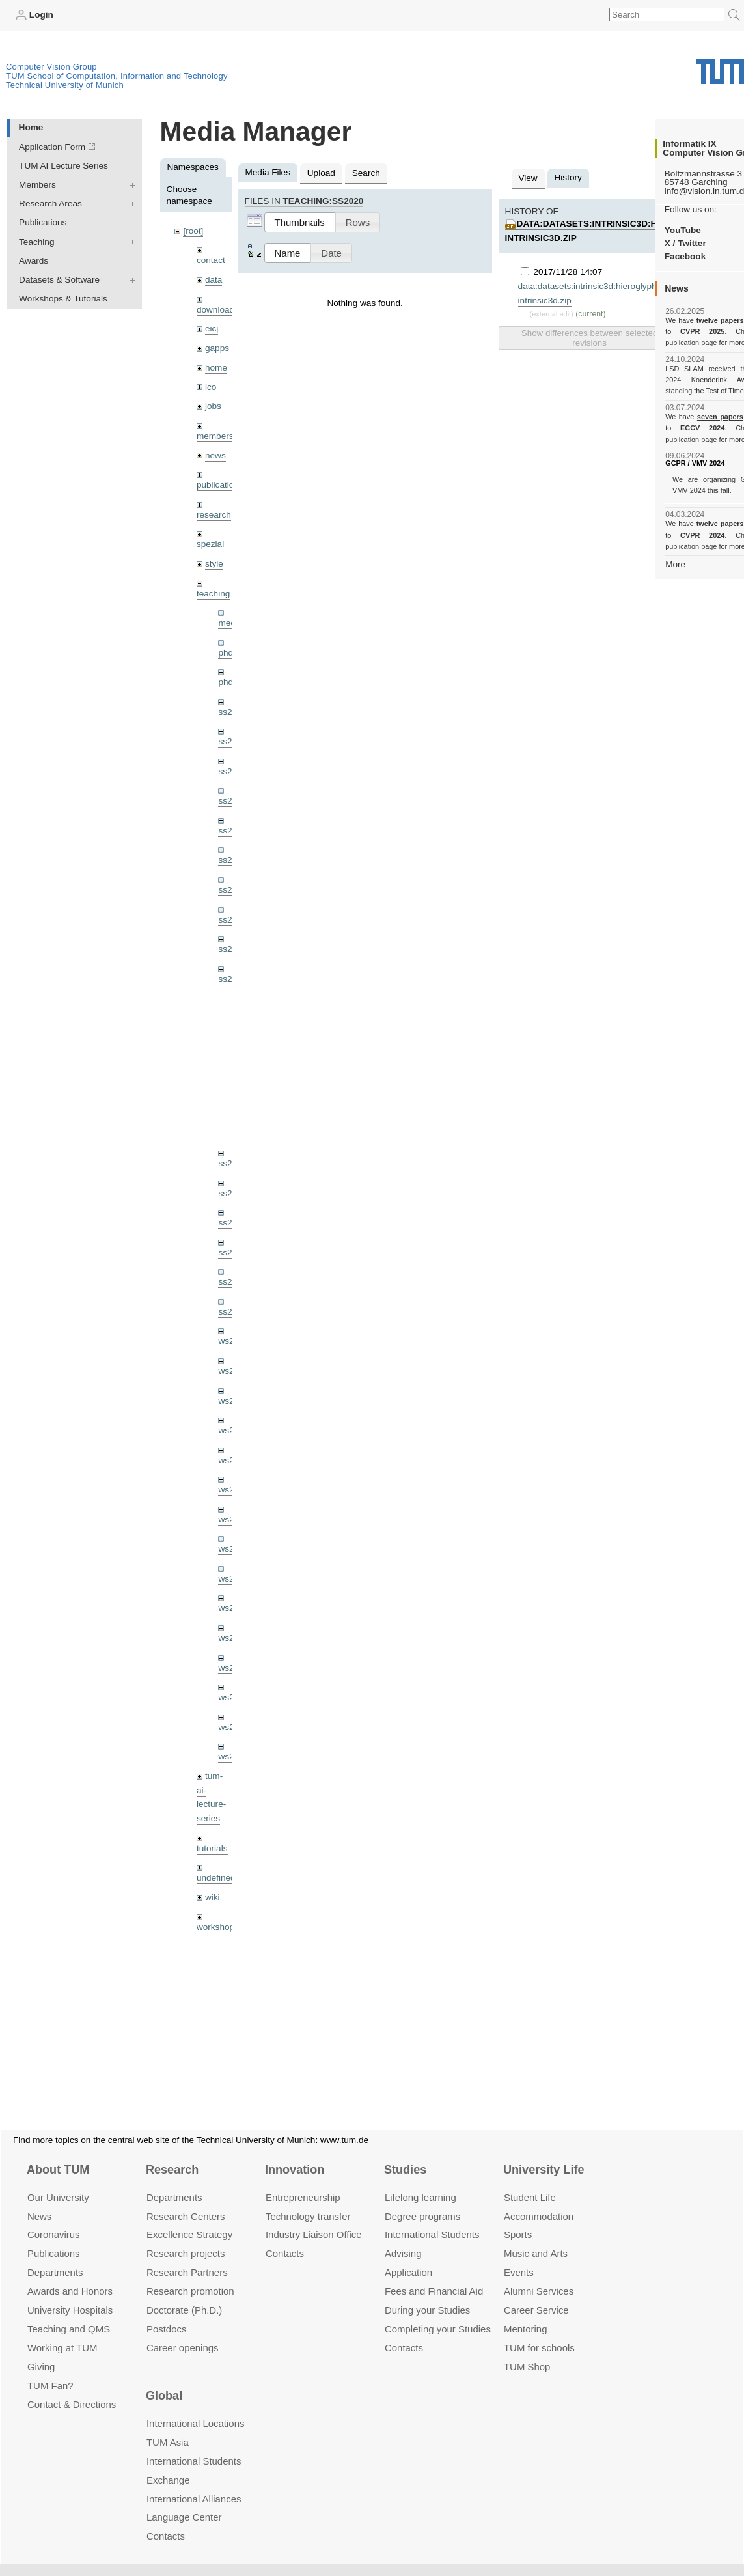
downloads (218, 310)
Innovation (294, 2154)
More (675, 564)
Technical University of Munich (65, 85)
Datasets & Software (59, 280)
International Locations (195, 2407)
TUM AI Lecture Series (63, 166)
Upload (321, 173)
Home (31, 127)
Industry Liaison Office (314, 2219)
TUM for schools (539, 2332)
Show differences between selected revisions (589, 338)
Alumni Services (538, 2275)
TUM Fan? (50, 2369)
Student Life (530, 2181)
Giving (41, 2351)
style (214, 563)
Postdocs (166, 2313)
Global (164, 2380)
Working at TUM (62, 2332)
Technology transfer (308, 2200)
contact (211, 260)
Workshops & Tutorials (63, 298)
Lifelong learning (420, 2181)
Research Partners (187, 2256)
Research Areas (50, 203)
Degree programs (422, 2200)
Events (519, 2256)
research (214, 515)
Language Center (184, 2502)
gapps (217, 348)
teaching (213, 593)
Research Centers (185, 2200)
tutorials (212, 1848)
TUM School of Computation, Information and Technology (117, 76)
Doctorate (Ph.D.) (184, 2294)
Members (37, 184)
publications (220, 485)
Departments (55, 2256)
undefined (216, 1878)
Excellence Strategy (189, 2219)
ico (210, 387)
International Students (432, 2219)
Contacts (285, 2237)
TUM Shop (527, 2351)
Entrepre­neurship (303, 2181)
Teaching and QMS (68, 2313)
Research (172, 2154)
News (39, 2200)
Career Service (536, 2294)
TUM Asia (167, 2426)
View (527, 178)
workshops (218, 1927)
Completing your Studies (438, 2313)
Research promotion (190, 2275)
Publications (42, 222)
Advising (403, 2237)
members (215, 436)
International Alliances (193, 2483)
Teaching (36, 242)
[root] (193, 231)
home (216, 367)
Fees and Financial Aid (434, 2275)
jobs (213, 406)
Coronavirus (53, 2219)
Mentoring (525, 2313)
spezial (210, 544)
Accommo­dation (538, 2200)
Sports (518, 2219)
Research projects (185, 2237)
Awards (33, 261)
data (213, 280)
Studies (405, 2154)
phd (225, 653)
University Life (544, 2154)
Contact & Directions (71, 2388)
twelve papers (720, 320)
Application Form (52, 147)
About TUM (58, 2154)
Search (366, 173)
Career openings (182, 2332)
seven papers (720, 417)
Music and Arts (536, 2237)
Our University (58, 2181)
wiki (212, 1897)
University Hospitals (70, 2294)
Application (408, 2256)
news (215, 455)
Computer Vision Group (51, 67)
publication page (691, 342)
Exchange (168, 2464)
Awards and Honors (70, 2275)
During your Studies (427, 2294)
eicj (211, 328)
